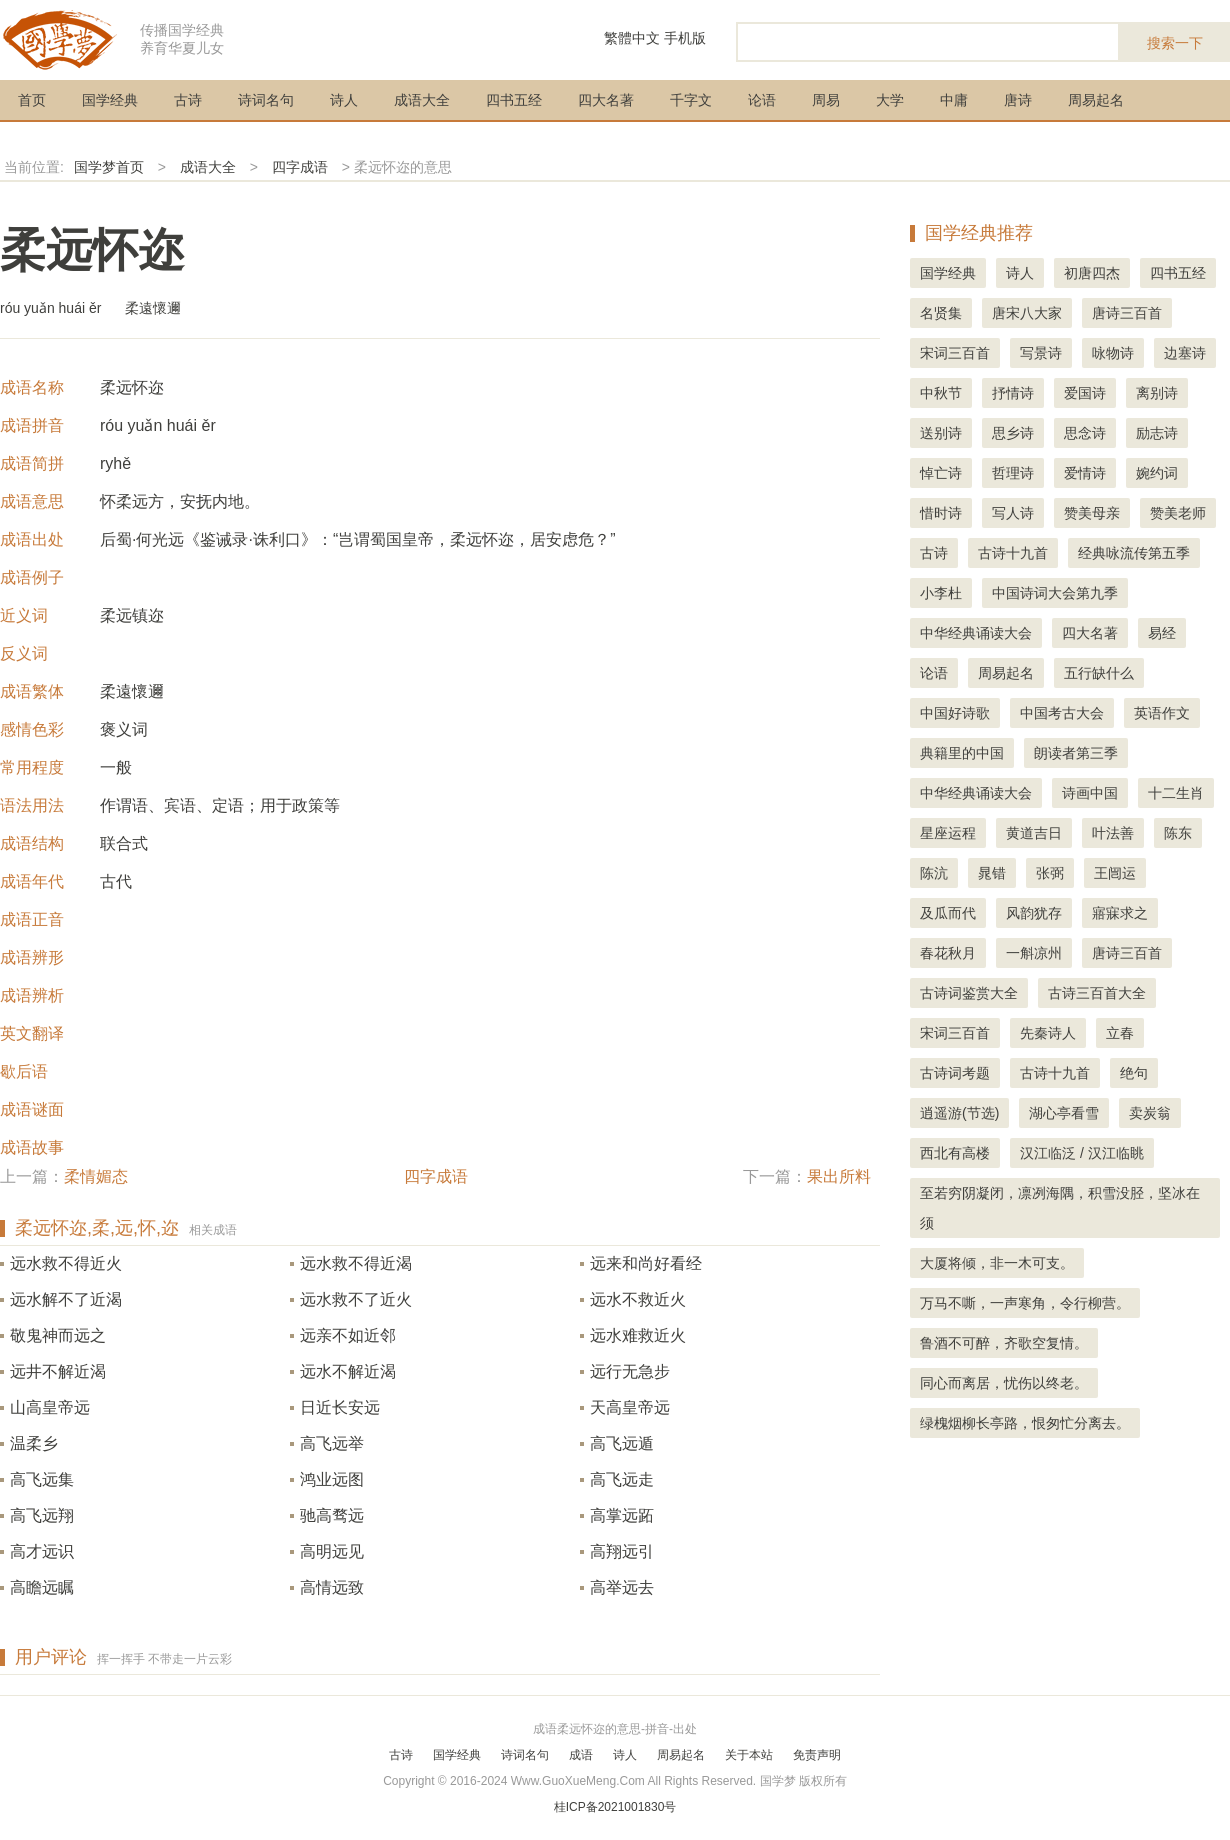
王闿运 (1115, 873)
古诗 (188, 100)
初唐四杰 (1092, 273)
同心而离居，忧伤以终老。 (1004, 1383)
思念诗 (1085, 433)
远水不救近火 (638, 1299)
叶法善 (1113, 833)
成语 (581, 1755)
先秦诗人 (1048, 1033)
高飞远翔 (42, 1515)
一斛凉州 (1034, 953)
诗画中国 (1090, 793)
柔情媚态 (96, 1176)
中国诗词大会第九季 (1055, 593)
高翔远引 (622, 1551)
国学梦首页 (109, 167)
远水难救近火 (638, 1335)
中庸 (954, 100)
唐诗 (1018, 100)
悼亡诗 (941, 473)
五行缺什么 (1099, 673)
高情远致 (332, 1587)
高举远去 (622, 1587)
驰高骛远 (332, 1515)
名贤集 (941, 313)
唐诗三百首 (1127, 313)
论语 (762, 100)
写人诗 (1013, 513)
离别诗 (1157, 393)
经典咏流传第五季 (1134, 553)
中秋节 (941, 393)
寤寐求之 (1120, 913)
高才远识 (42, 1551)
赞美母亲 (1092, 513)
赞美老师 (1178, 513)
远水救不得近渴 (356, 1263)
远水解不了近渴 (66, 1299)
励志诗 (1157, 433)
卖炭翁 (1150, 1113)
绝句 (1134, 1073)
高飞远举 (332, 1443)
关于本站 (749, 1755)
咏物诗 (1113, 353)
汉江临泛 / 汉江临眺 (1082, 1153)
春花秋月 (948, 953)
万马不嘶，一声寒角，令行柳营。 (1025, 1303)
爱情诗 (1085, 473)
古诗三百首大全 (1097, 993)
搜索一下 (1175, 43)
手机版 (685, 38)
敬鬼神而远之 (58, 1335)
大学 (890, 100)
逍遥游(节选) (959, 1113)
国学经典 (110, 100)
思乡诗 (1013, 433)
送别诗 (941, 433)
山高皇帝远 (50, 1407)
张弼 (1050, 873)
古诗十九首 (1013, 553)
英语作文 (1162, 713)
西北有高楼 (955, 1153)
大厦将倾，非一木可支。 (997, 1263)
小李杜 (941, 593)
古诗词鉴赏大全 (969, 993)
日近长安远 (340, 1407)
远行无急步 (630, 1371)
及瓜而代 (948, 913)
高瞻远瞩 (42, 1587)
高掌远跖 (622, 1515)
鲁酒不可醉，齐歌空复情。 (1004, 1343)
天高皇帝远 (630, 1407)
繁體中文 (632, 38)
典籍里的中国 (962, 753)
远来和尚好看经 (646, 1263)
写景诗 (1041, 353)
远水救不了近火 (356, 1299)
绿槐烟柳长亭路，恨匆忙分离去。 (1025, 1423)
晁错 (992, 873)
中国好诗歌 (955, 713)
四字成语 (300, 167)
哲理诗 (1013, 473)
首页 (32, 100)
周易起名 (1096, 100)
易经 (1162, 633)
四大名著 (606, 100)
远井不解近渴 (58, 1371)
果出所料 (839, 1176)
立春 (1120, 1033)
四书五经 (514, 100)
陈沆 (934, 873)
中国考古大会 (1062, 713)
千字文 (691, 100)
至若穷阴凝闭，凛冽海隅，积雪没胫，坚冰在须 (1060, 1208)
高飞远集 (42, 1479)
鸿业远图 (332, 1479)
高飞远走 (622, 1479)
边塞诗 (1185, 353)
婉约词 (1157, 473)
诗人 (344, 100)
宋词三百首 (955, 353)
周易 (826, 100)
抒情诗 (1013, 393)
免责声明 (817, 1755)
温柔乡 (34, 1443)
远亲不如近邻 (348, 1335)
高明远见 (332, 1551)
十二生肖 (1176, 793)
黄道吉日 (1034, 833)
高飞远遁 (622, 1443)
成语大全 (422, 100)
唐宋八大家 (1027, 313)
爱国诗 (1085, 393)
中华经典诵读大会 (976, 633)
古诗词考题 (955, 1073)
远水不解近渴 (348, 1371)
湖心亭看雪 (1064, 1113)
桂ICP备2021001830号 (615, 1807)
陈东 (1178, 833)
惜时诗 (941, 513)
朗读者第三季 (1076, 753)
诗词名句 (266, 100)
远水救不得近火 (66, 1263)
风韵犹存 (1034, 913)
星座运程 (948, 833)
